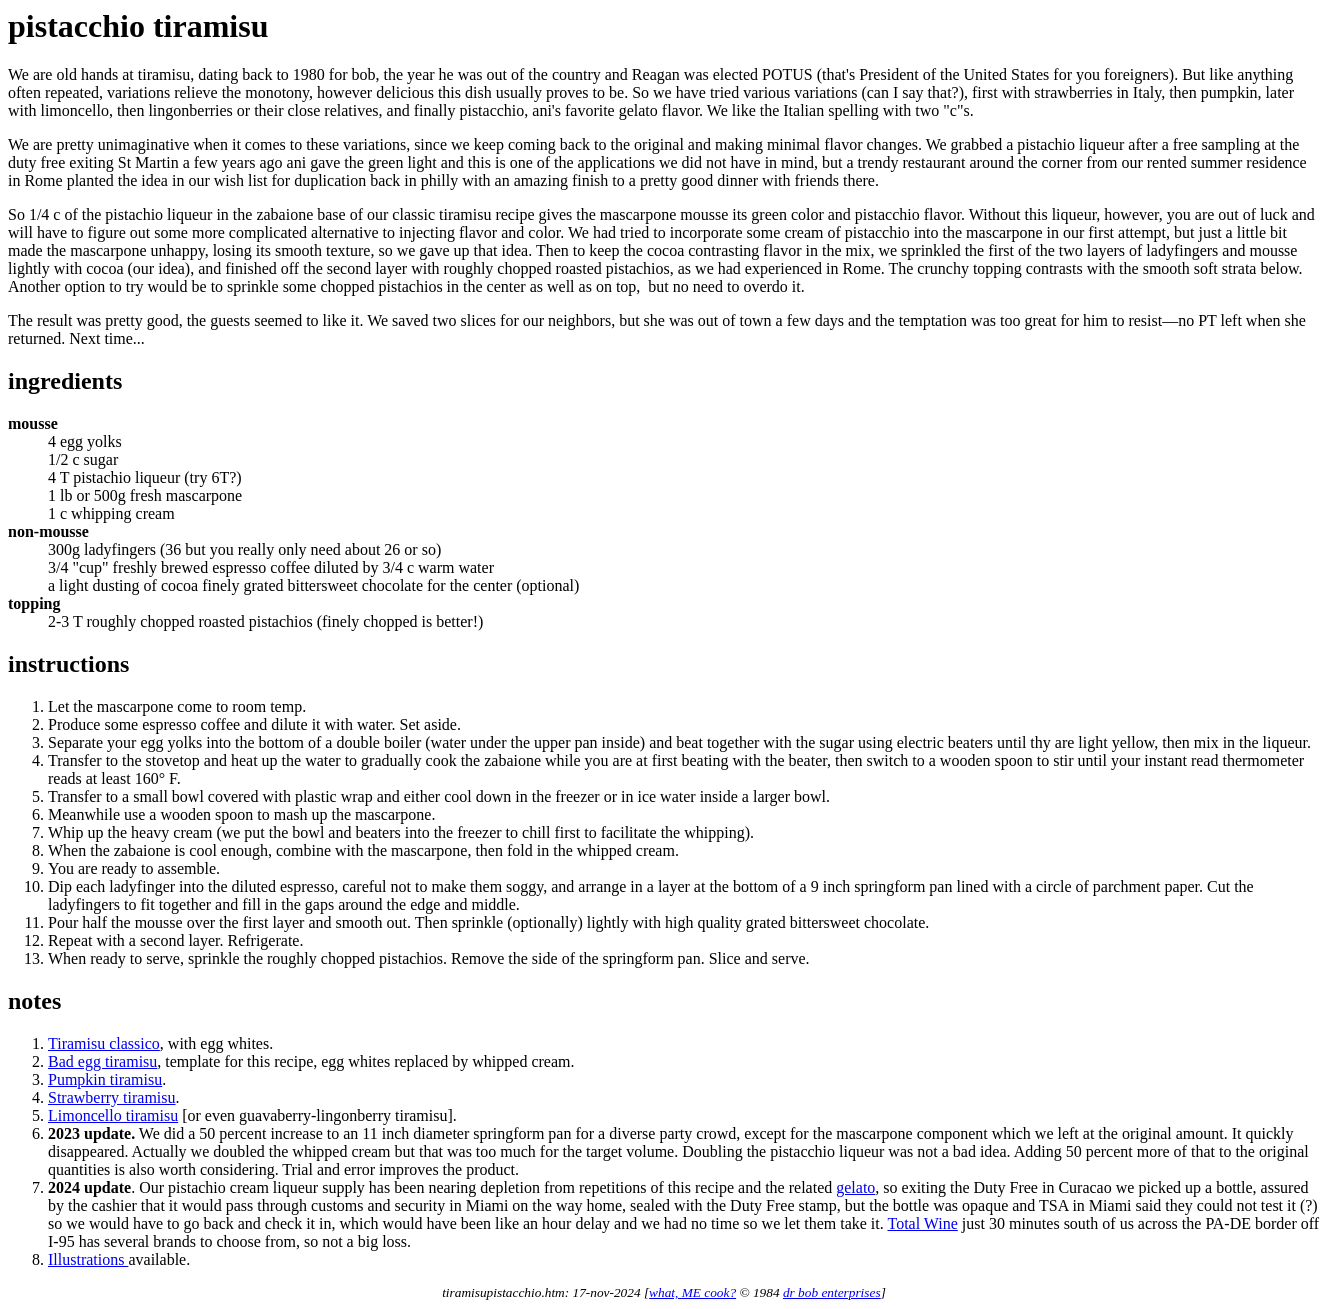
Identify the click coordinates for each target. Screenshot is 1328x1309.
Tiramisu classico (104, 1043)
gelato (855, 1187)
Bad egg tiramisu (102, 1061)
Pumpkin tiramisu (105, 1079)
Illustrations (88, 1259)
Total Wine (922, 1223)
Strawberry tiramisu (112, 1097)
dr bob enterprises (832, 1292)
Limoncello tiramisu (113, 1115)
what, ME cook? (692, 1292)
